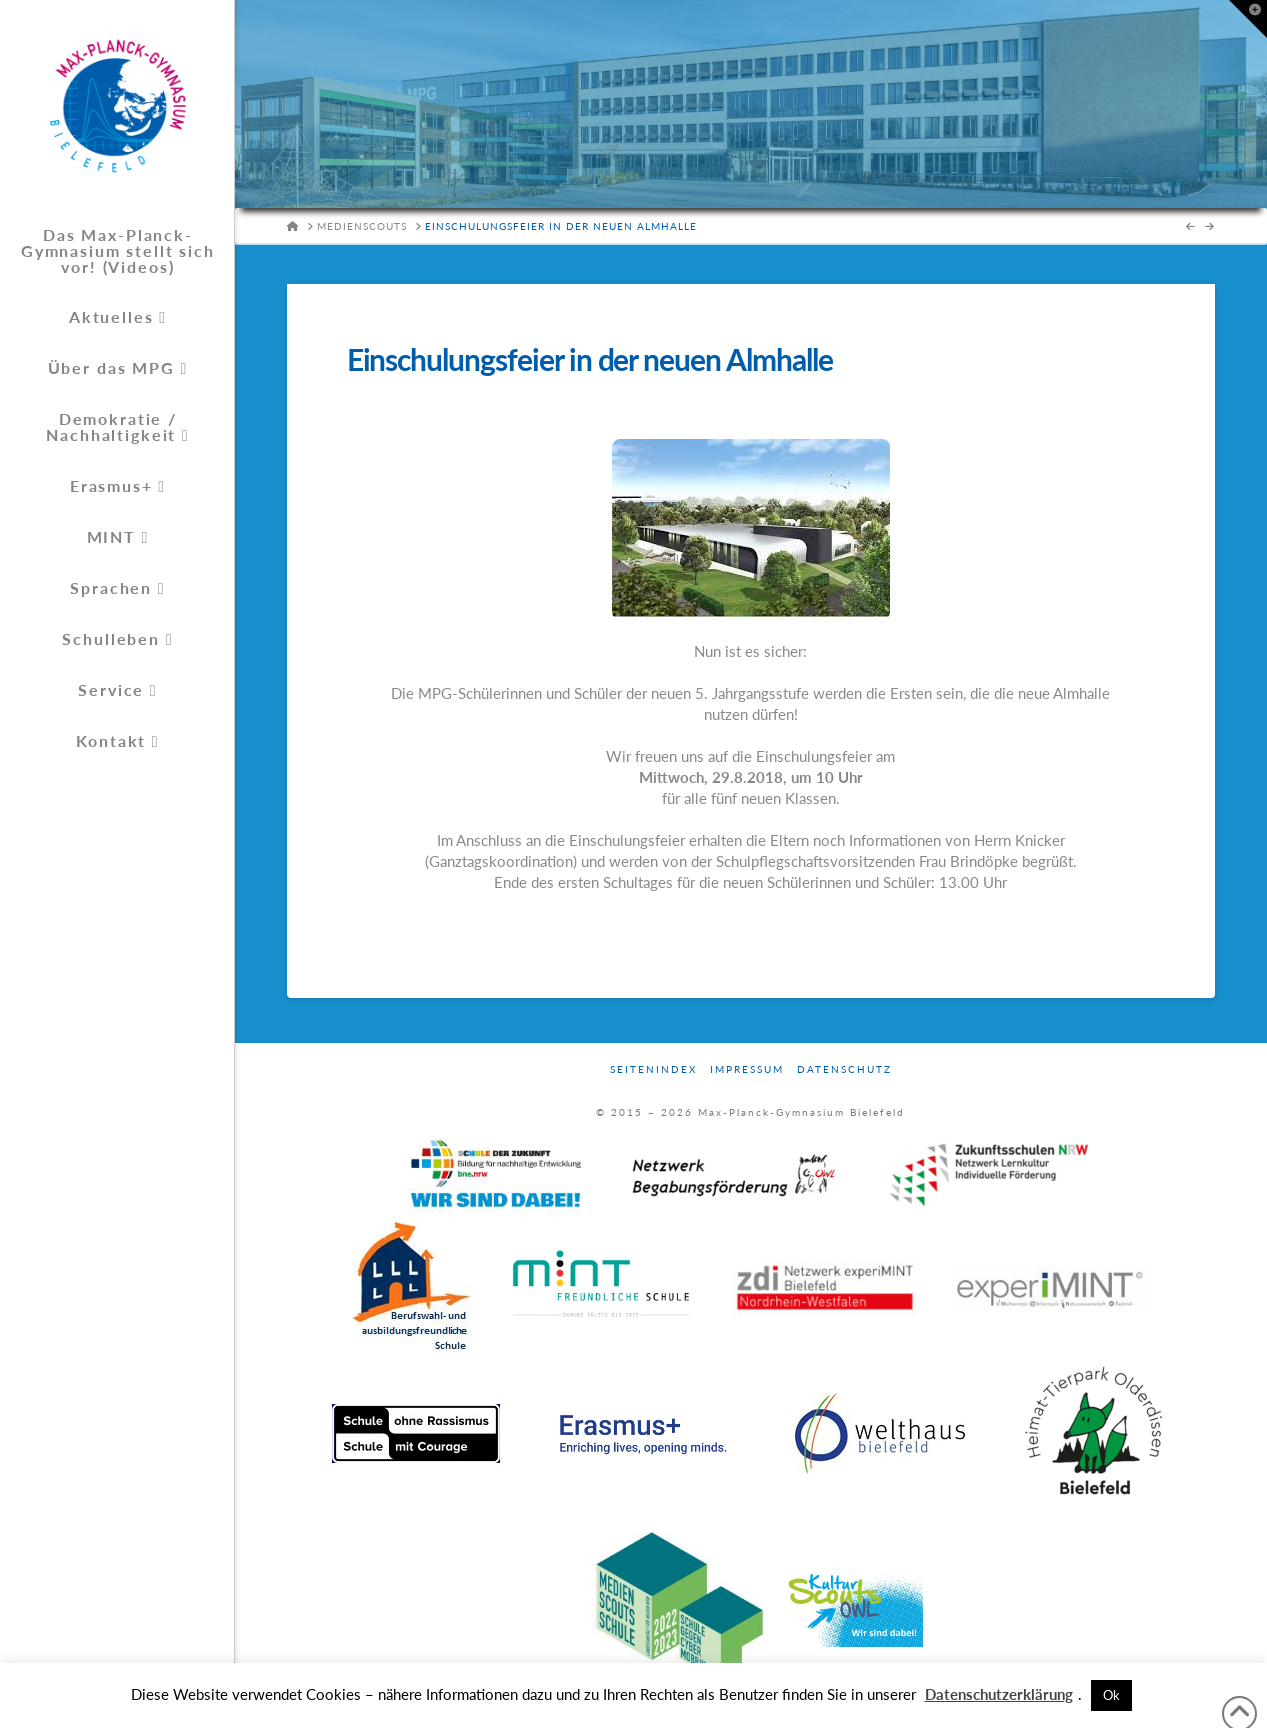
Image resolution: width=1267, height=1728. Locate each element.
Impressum (747, 1069)
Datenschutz (844, 1069)
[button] (1248, 19)
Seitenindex (653, 1069)
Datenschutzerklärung (999, 1694)
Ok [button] (1111, 1695)
